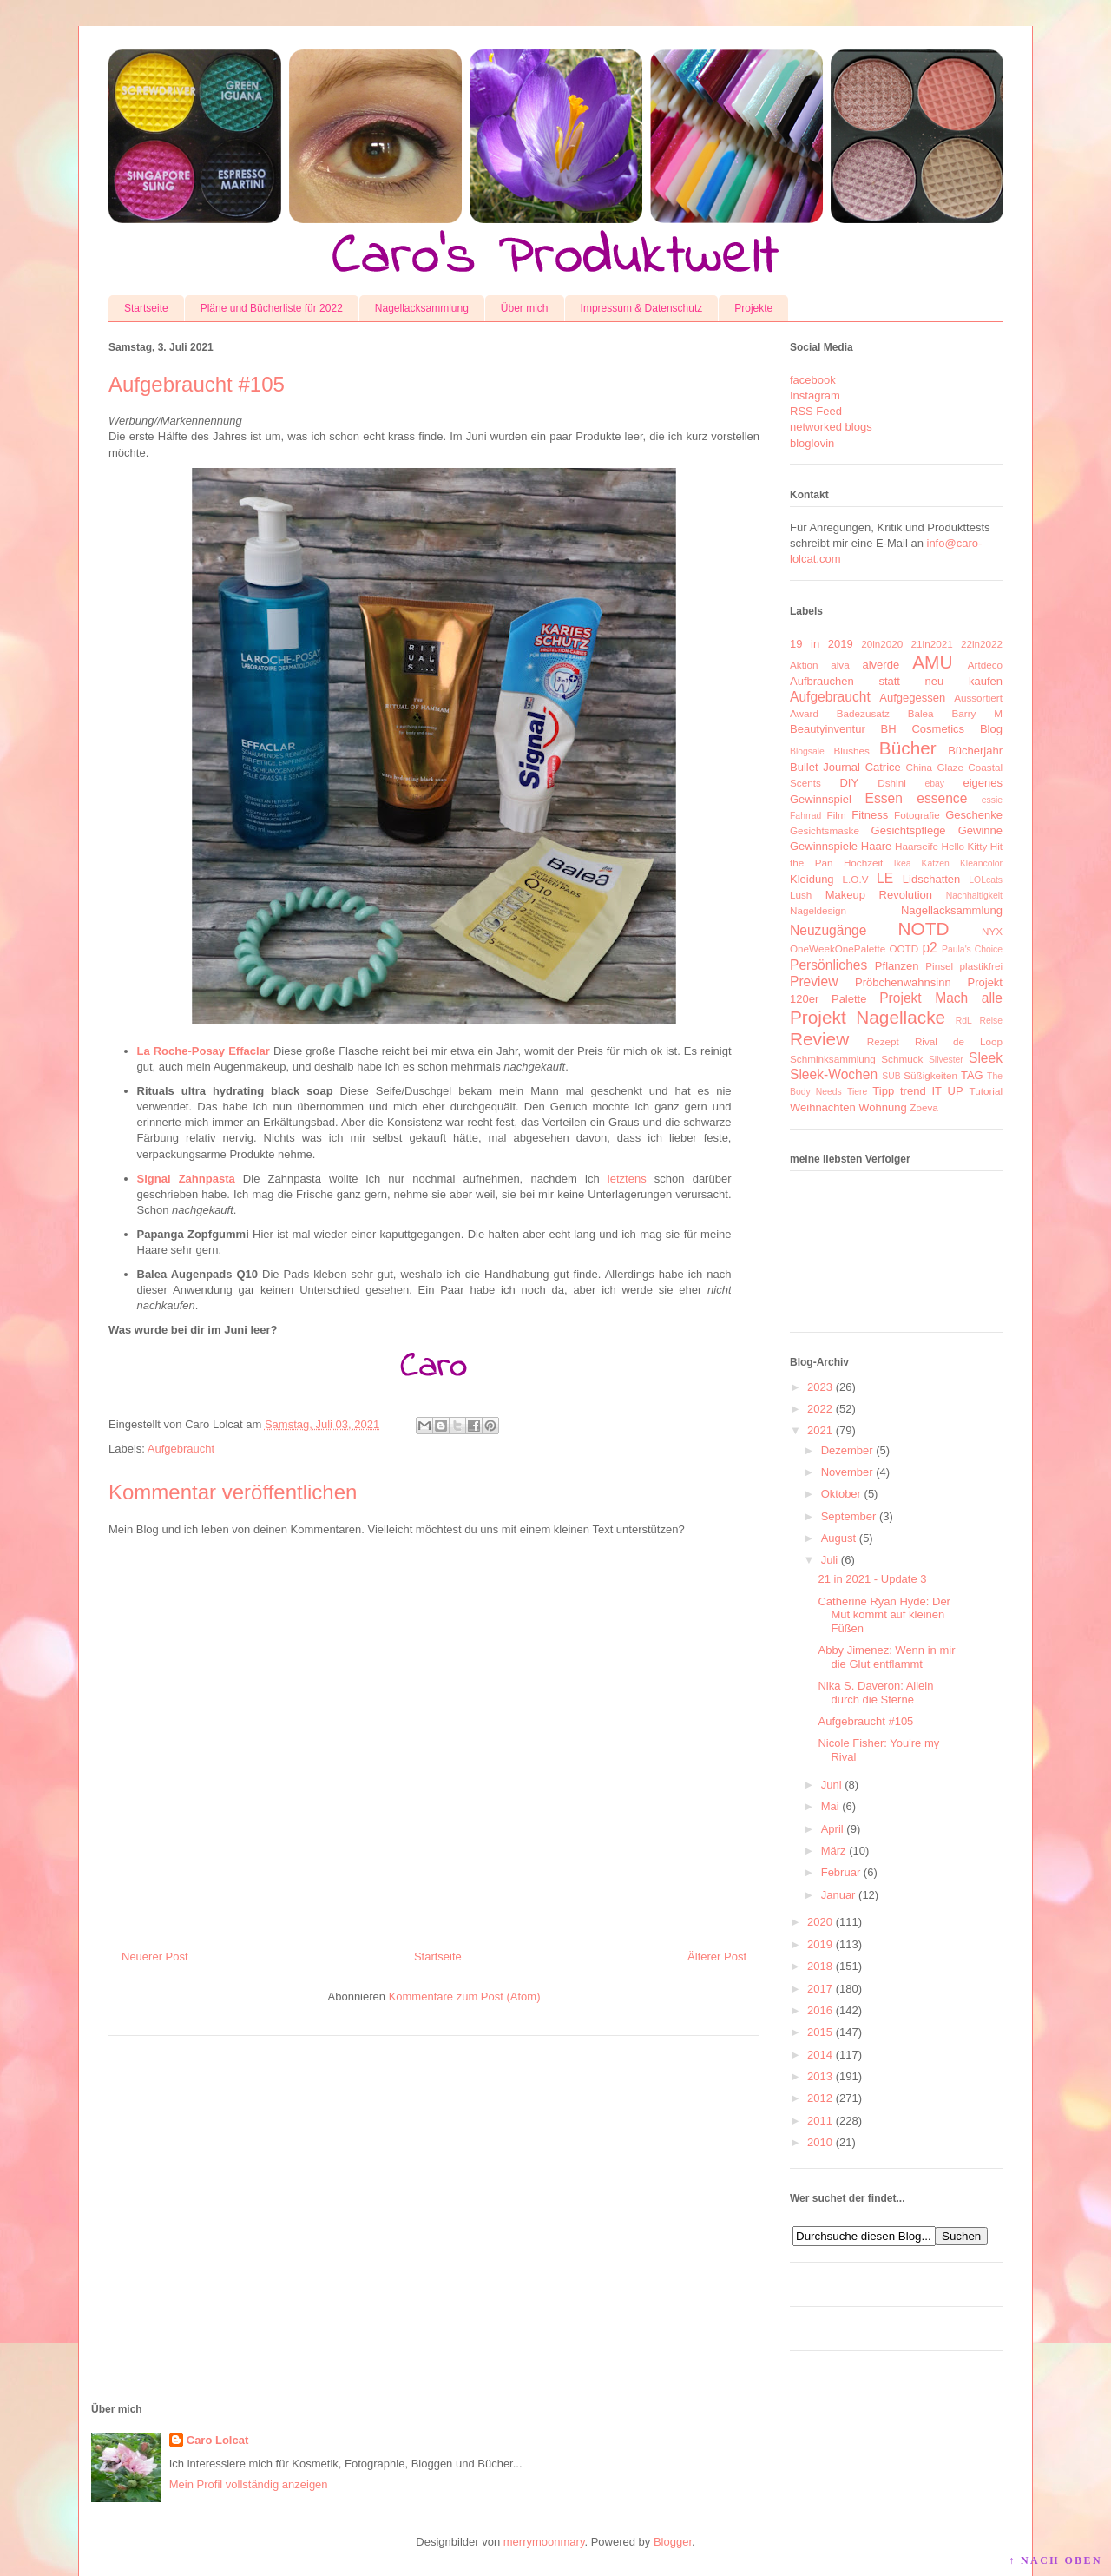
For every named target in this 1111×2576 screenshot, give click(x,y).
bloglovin (812, 443)
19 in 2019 (821, 643)
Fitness (869, 814)
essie (992, 800)
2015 (819, 2032)
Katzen (936, 863)
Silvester (946, 1059)
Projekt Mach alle (941, 998)
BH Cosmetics (923, 728)
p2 (929, 947)
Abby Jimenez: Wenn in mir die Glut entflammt (886, 1657)
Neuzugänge (828, 930)
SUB (891, 1076)
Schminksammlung (833, 1058)
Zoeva (923, 1107)
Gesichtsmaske (824, 830)
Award (804, 713)
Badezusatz (863, 713)
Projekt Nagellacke (867, 1017)
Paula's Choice (972, 949)
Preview (814, 981)
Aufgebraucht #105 (865, 1721)
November (847, 1472)
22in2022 (982, 643)
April (832, 1828)
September (849, 1516)
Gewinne (980, 830)
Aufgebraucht (181, 1448)
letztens (627, 1178)
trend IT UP (931, 1090)
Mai (830, 1806)
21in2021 (932, 643)
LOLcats (986, 880)
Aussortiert (978, 697)
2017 (819, 1988)
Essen (884, 798)
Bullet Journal (825, 767)
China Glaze (934, 767)
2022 (819, 1408)
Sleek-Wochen (834, 1074)
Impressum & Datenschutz (642, 308)
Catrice (883, 767)
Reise (991, 1020)
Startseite (146, 308)
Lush (801, 894)
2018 (819, 1966)
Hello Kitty (964, 846)
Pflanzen (897, 965)
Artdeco (985, 664)
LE (885, 878)
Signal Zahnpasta (186, 1178)
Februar (841, 1872)
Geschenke (974, 814)
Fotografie (917, 814)
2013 (819, 2076)
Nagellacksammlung (422, 308)
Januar (838, 1894)
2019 (819, 1944)
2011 (819, 2120)
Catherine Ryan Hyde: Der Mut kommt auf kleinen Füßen (884, 1615)
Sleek (986, 1058)
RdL (964, 1020)
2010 (819, 2142)
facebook (813, 379)
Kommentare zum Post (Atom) (465, 1996)
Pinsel (939, 966)
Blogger (673, 2541)
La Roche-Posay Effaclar (203, 1050)
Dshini (891, 782)
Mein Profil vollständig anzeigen (248, 2484)
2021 (819, 1430)
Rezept (883, 1041)
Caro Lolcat (218, 2440)
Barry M (977, 713)
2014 (819, 2054)
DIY (848, 782)
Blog (991, 728)
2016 (819, 2010)
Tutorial (986, 1091)
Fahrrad (805, 815)
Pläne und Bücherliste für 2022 (272, 308)
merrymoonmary (544, 2541)
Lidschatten (932, 879)
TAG (972, 1075)
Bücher (908, 748)
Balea (921, 713)
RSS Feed (816, 411)
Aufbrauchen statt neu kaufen (896, 681)
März (833, 1850)
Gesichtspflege (908, 830)
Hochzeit (863, 862)
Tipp (883, 1090)
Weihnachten (823, 1107)
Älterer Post (716, 1956)
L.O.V (856, 879)
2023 (819, 1386)
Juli (829, 1559)
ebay (935, 783)
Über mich (525, 308)
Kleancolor (981, 863)
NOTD (924, 929)
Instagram (815, 395)
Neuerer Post (155, 1956)
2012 (819, 2098)
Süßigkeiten (930, 1075)
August (838, 1538)
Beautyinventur (827, 728)
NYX (992, 931)
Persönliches (828, 965)
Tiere (857, 1092)
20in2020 (882, 643)
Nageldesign (818, 910)
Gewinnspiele (824, 846)
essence (942, 798)
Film (836, 814)
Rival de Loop (959, 1041)
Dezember (847, 1450)
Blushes (851, 750)
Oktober (841, 1493)
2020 (819, 1921)
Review (819, 1039)
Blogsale (807, 751)
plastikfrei (981, 966)
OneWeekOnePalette (837, 948)
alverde (880, 664)
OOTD (903, 948)
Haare (876, 846)
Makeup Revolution (878, 894)
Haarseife (916, 846)
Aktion (804, 664)
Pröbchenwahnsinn (903, 982)
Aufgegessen (912, 697)
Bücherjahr (975, 750)
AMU (932, 662)
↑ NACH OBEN (1055, 2560)
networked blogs (831, 426)
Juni (831, 1784)
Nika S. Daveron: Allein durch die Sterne (875, 1692)
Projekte (753, 308)
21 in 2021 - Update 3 (872, 1578)
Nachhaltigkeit (974, 895)
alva (840, 664)
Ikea (902, 863)
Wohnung (882, 1107)
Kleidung (812, 879)
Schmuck (902, 1058)
